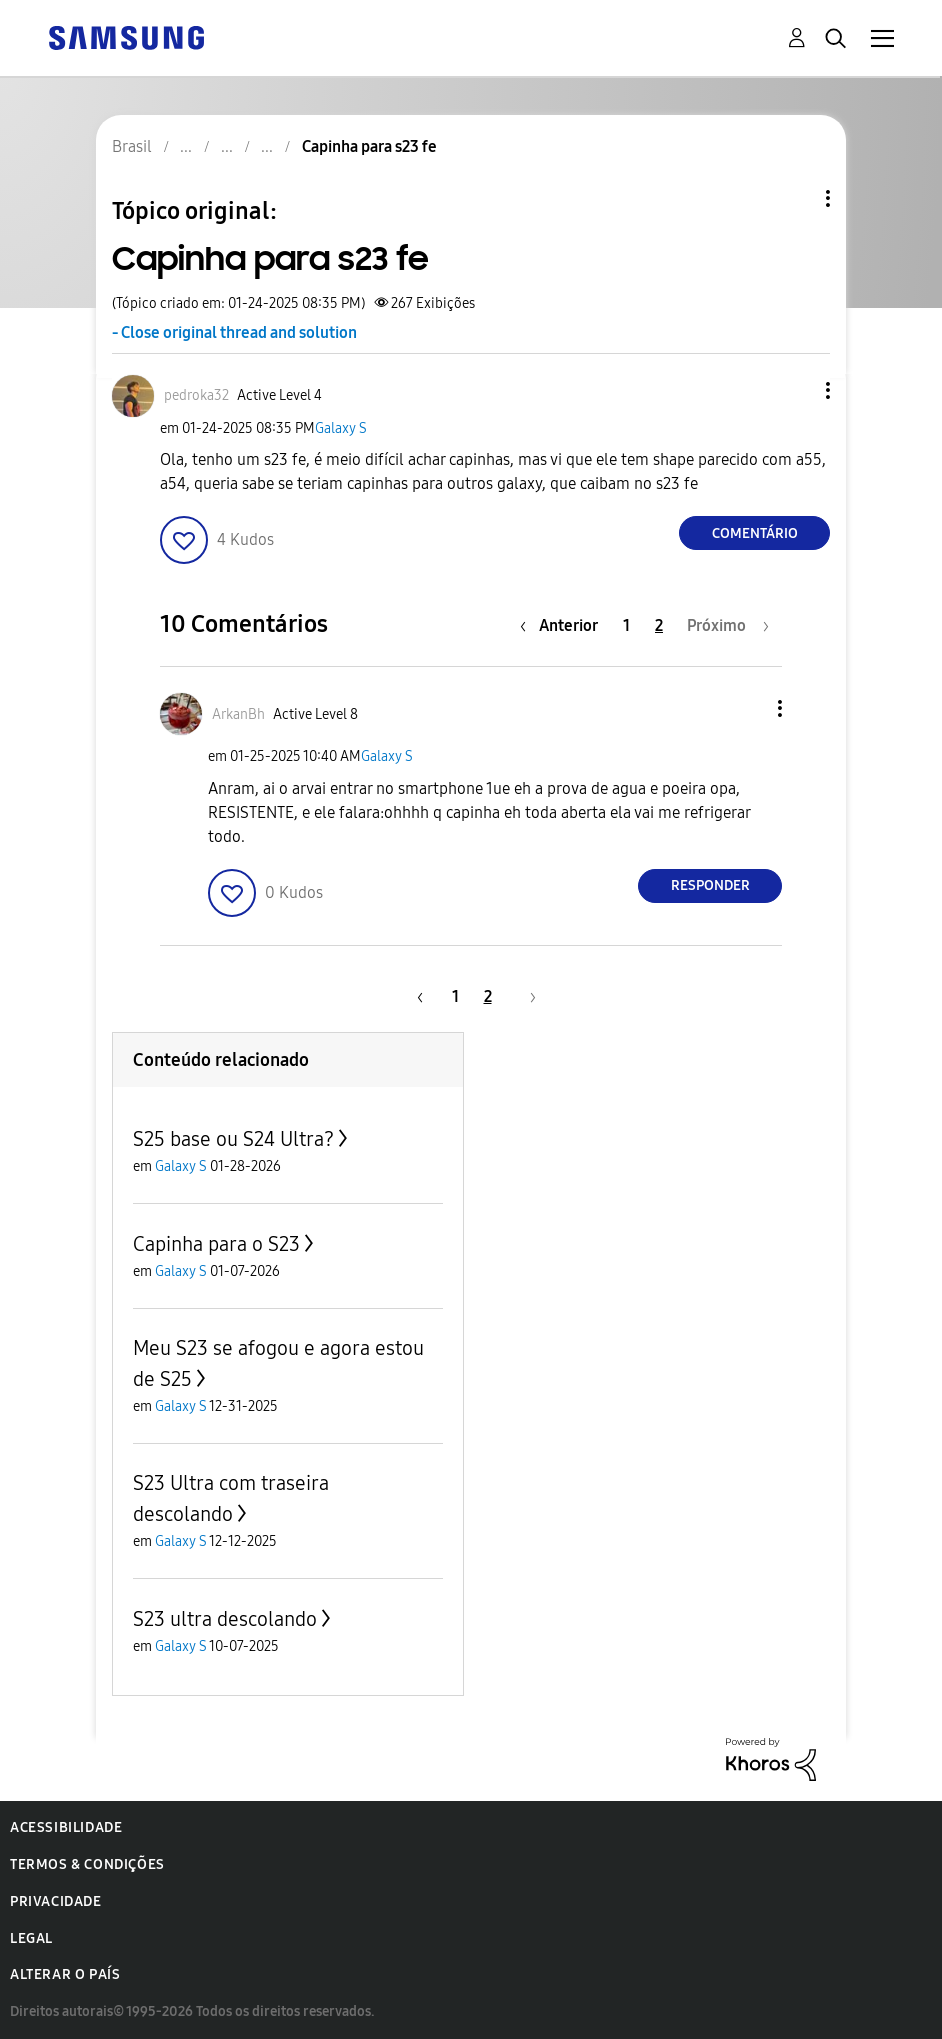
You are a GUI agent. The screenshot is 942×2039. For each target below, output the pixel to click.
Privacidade (56, 1901)
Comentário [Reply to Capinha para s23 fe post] (755, 533)
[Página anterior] (564, 625)
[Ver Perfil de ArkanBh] (238, 714)
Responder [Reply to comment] (710, 885)
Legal (31, 1938)
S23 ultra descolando (225, 1619)
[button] (795, 390)
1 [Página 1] (626, 625)
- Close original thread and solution (234, 332)
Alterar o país (65, 1974)
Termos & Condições (87, 1864)
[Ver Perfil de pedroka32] (196, 395)
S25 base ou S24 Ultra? (233, 1139)
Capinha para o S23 (216, 1244)
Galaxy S (341, 428)
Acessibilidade (66, 1827)
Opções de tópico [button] (794, 198)
